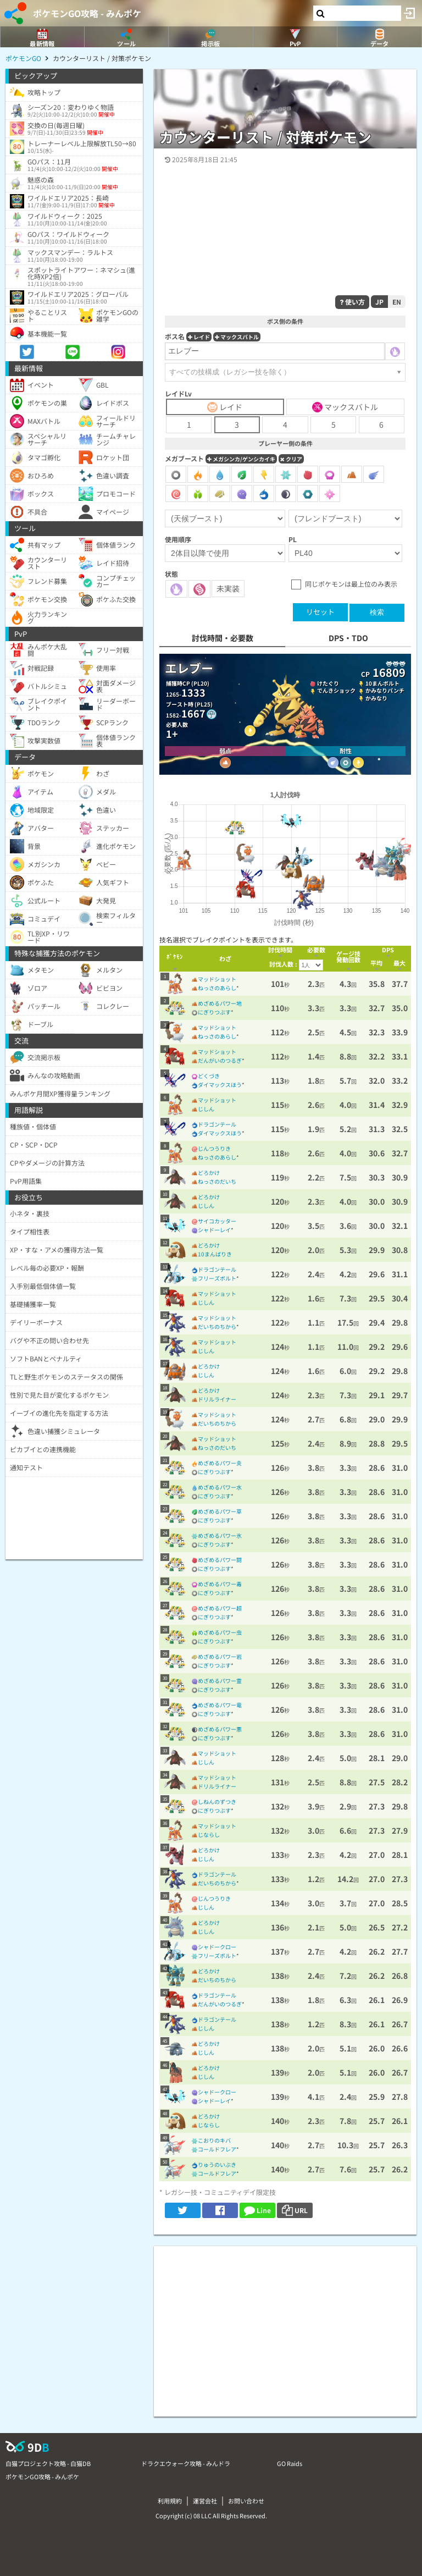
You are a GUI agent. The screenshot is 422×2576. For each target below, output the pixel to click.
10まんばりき (215, 1254)
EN (396, 301)
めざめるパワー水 (220, 1487)
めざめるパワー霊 (220, 1680)
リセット (320, 611)
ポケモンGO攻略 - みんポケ (87, 13)
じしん (206, 1109)
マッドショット (217, 979)
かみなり (376, 698)
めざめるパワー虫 (220, 1632)
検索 (377, 612)
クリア (291, 459)
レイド (199, 337)
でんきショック (336, 690)
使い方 (352, 301)
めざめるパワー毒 (220, 1584)
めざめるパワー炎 (220, 1463)
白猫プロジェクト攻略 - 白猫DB (48, 2463)
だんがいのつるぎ (220, 1060)
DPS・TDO (348, 637)
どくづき (209, 1076)
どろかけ (209, 1172)
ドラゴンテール (217, 1124)
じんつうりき (214, 1148)
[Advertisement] (285, 2323)
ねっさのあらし (217, 988)
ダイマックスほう (220, 1084)
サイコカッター (217, 1221)
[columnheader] (174, 959)
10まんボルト (382, 683)
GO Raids (289, 2463)
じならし (209, 1834)
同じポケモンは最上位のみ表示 (351, 583)
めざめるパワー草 (220, 1511)
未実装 (228, 588)
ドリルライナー (217, 1399)
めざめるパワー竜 (220, 1705)
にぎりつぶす (214, 1012)
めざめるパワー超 (220, 1608)
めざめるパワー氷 (220, 1535)
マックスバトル (237, 337)
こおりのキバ (214, 2140)
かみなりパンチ (384, 690)
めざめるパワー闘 (220, 1559)
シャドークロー (217, 1947)
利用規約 (170, 2500)
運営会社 (205, 2500)
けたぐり (328, 683)
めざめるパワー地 (220, 1003)
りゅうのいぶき (217, 2164)
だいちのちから (217, 1326)
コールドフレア (217, 2149)
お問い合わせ (246, 2500)
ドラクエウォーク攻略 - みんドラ (185, 2463)
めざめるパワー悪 (220, 1729)
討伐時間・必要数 (222, 637)
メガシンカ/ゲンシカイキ (241, 459)
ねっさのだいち (217, 1181)
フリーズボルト (217, 1278)
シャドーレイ (214, 1230)
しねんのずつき (217, 1801)
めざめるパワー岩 (220, 1656)
